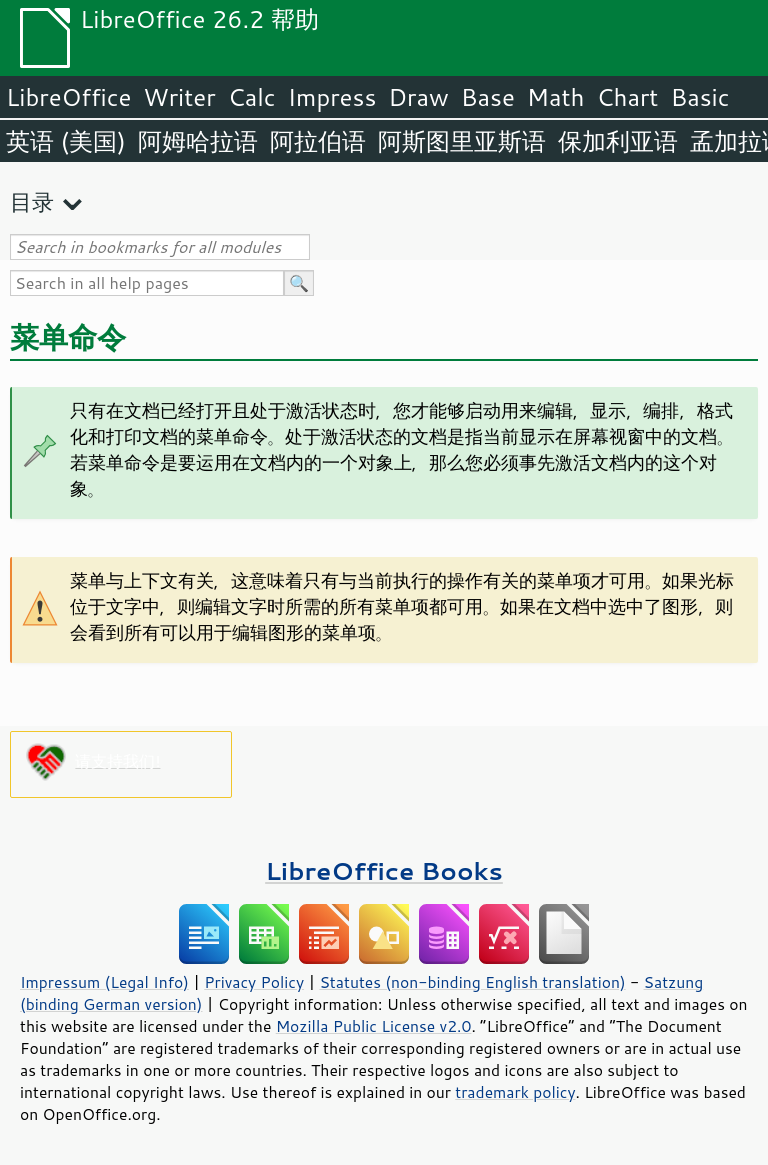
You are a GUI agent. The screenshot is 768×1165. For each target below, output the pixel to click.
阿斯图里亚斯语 (462, 141)
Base (488, 97)
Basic (699, 97)
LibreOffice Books (384, 870)
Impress (332, 97)
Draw (418, 97)
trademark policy (515, 1092)
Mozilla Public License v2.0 (374, 1026)
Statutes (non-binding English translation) (472, 982)
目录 (32, 201)
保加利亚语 (618, 141)
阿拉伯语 (318, 141)
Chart (627, 97)
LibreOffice (68, 97)
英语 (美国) (66, 141)
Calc (252, 97)
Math (556, 97)
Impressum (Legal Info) (104, 982)
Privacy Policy (254, 982)
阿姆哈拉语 (198, 141)
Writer (179, 97)
